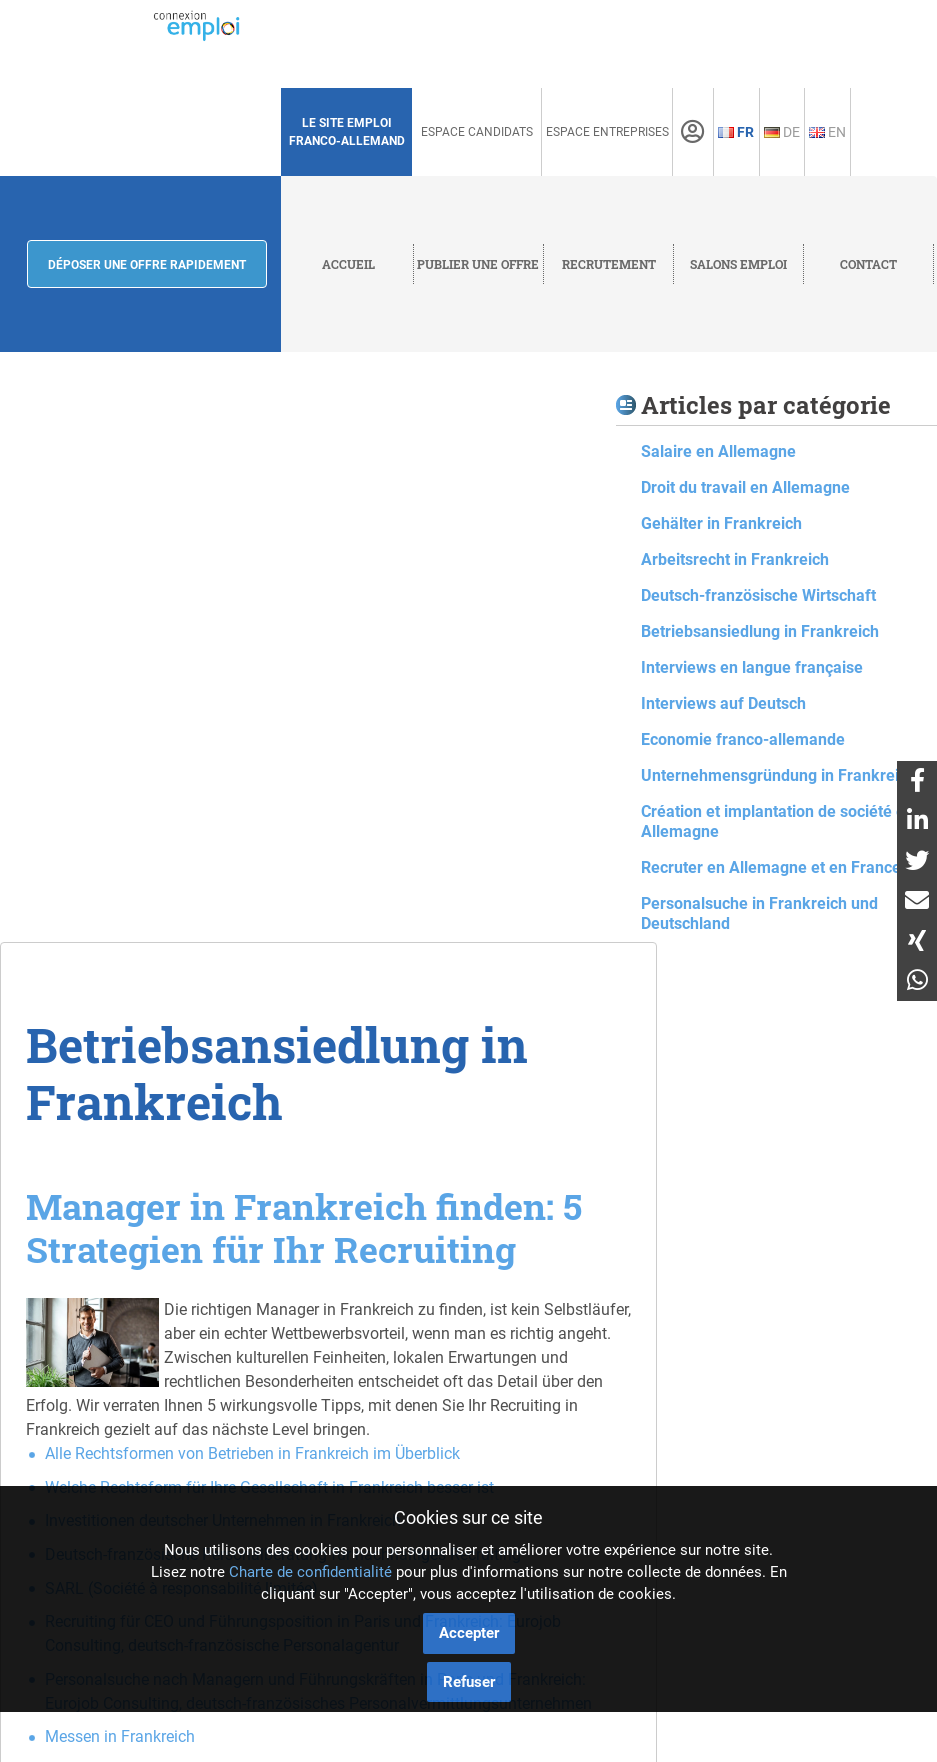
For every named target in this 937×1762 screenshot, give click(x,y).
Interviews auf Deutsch (723, 703)
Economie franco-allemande (743, 739)
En (827, 132)
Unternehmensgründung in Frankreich (778, 775)
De (782, 132)
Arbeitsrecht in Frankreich (735, 559)
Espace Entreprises (607, 132)
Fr (736, 132)
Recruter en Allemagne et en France (771, 867)
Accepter (469, 1633)
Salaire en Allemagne (718, 451)
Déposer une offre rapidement (147, 265)
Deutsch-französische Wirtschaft (758, 595)
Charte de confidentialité (310, 1572)
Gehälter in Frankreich (721, 523)
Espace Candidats (477, 132)
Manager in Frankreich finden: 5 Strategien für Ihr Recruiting (304, 1227)
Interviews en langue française (752, 667)
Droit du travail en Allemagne (745, 487)
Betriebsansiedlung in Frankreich (760, 631)
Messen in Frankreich (120, 1736)
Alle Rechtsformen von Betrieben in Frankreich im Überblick (252, 1453)
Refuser (469, 1682)
